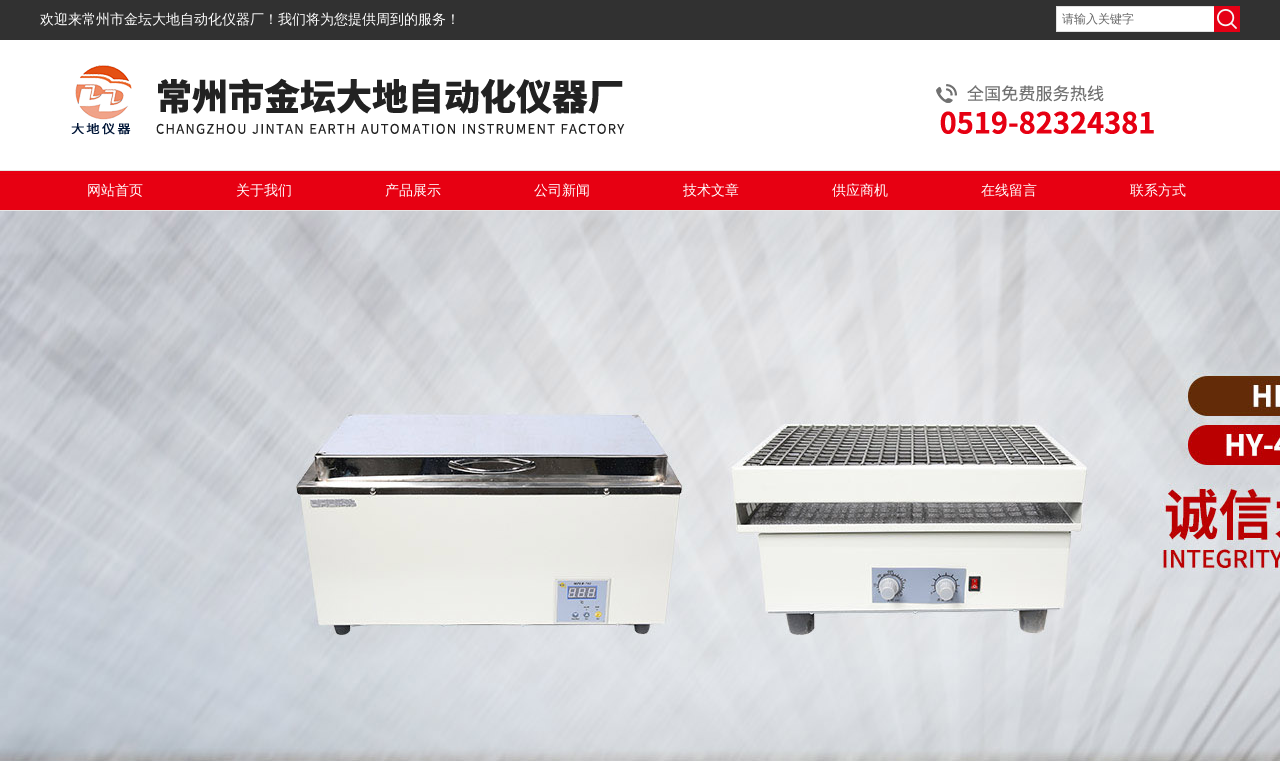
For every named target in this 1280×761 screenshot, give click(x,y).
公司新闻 (562, 190)
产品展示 (413, 190)
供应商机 (860, 190)
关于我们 (264, 190)
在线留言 (1009, 190)
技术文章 (711, 190)
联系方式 (1158, 190)
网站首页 (115, 190)
